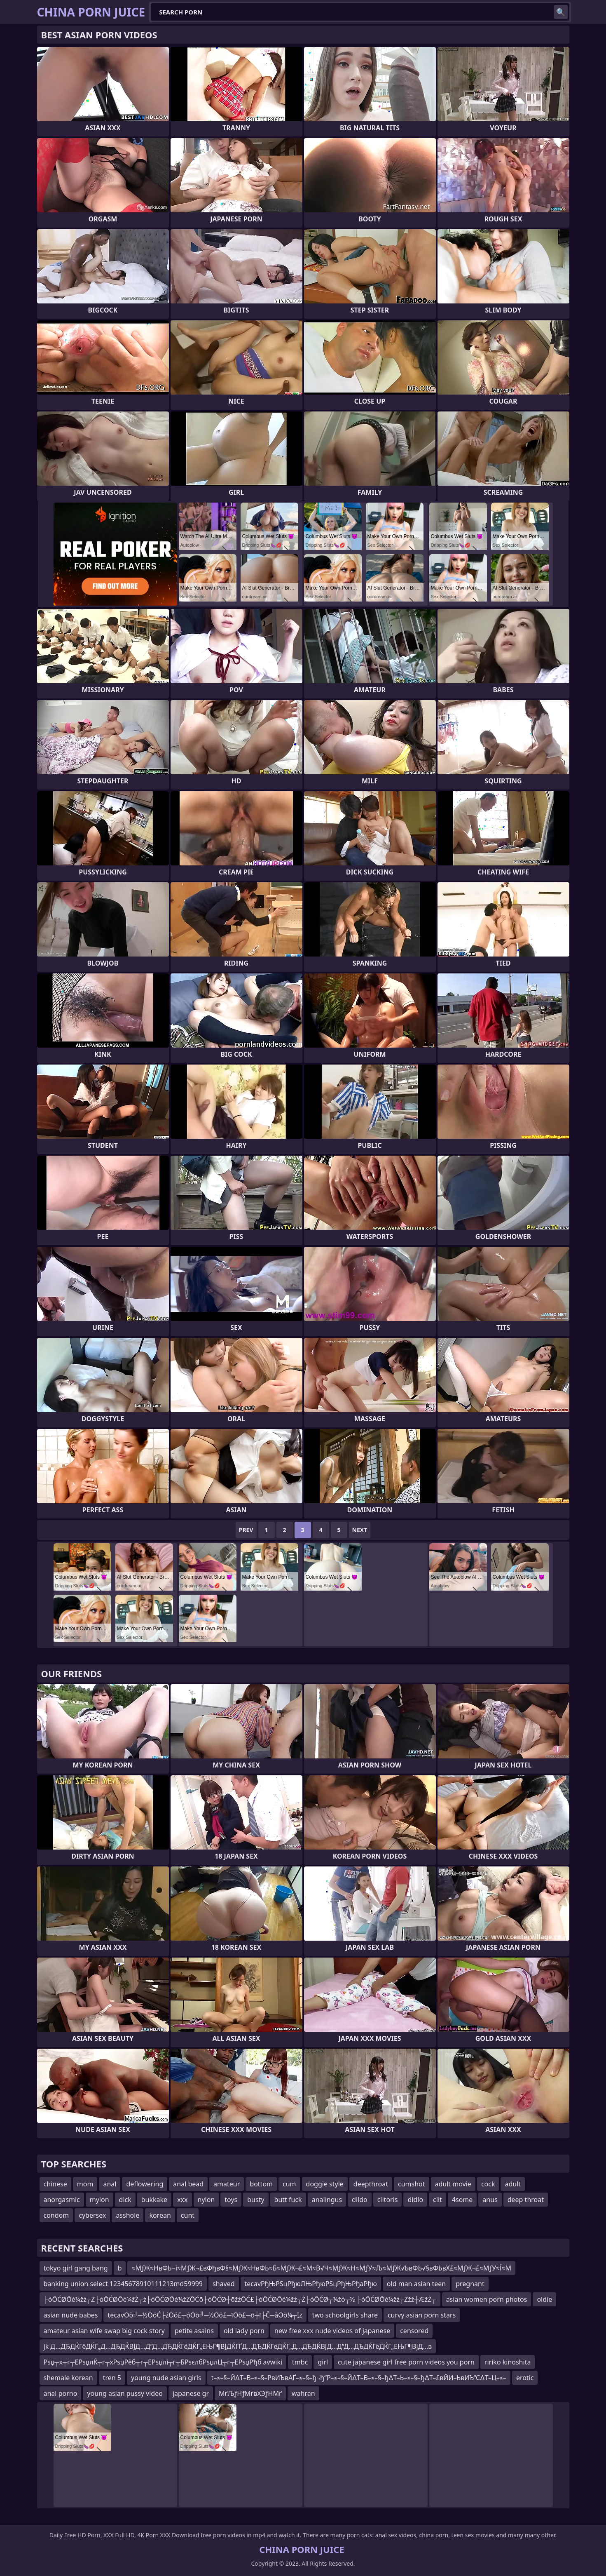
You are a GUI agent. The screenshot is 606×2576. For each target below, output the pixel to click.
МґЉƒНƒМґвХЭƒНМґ (250, 2393)
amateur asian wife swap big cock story (104, 2330)
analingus (327, 2199)
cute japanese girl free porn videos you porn (406, 2362)
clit (437, 2199)
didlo (415, 2199)
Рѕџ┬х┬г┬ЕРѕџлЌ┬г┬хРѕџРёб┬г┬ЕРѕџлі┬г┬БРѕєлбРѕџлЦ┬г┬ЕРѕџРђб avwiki (163, 2362)
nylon (206, 2199)
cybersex (92, 2215)
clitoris (387, 2199)
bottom (261, 2183)
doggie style (325, 2183)
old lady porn (244, 2330)
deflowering (144, 2183)
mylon (99, 2199)
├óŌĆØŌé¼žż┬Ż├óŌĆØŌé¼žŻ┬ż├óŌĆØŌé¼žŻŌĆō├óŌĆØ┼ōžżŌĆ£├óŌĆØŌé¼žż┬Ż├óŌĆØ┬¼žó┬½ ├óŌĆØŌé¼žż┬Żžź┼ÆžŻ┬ (240, 2299)
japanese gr (191, 2393)
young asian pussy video (125, 2393)
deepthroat (370, 2183)
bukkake (154, 2199)
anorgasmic (62, 2199)
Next (359, 1530)
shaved (224, 2283)
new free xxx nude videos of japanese (332, 2330)
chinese (55, 2183)
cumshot (411, 2183)
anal (109, 2183)
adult (513, 2183)
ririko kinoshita (507, 2362)
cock (488, 2183)
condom (56, 2215)
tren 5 (112, 2377)
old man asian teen (416, 2283)
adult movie (453, 2183)
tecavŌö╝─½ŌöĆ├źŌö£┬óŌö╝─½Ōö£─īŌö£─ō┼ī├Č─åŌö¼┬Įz (205, 2315)
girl (323, 2362)
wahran (303, 2393)
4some (462, 2199)
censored (414, 2330)
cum (289, 2183)
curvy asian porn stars (422, 2315)
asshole (127, 2215)
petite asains (194, 2330)
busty (255, 2199)
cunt (187, 2215)
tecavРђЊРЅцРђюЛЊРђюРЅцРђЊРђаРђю (311, 2283)
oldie (544, 2299)
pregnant (470, 2283)
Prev (246, 1530)
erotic (525, 2377)
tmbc (300, 2362)
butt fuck (288, 2199)
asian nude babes (71, 2315)
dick (125, 2199)
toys (231, 2199)
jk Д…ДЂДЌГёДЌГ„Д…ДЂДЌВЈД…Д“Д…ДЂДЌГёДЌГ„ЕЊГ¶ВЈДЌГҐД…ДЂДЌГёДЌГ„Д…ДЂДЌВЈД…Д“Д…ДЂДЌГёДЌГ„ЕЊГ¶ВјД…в (238, 2346)
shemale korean (68, 2377)
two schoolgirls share (345, 2315)
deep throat (526, 2199)
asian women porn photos (486, 2299)
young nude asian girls (166, 2377)
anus (489, 2199)
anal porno (60, 2393)
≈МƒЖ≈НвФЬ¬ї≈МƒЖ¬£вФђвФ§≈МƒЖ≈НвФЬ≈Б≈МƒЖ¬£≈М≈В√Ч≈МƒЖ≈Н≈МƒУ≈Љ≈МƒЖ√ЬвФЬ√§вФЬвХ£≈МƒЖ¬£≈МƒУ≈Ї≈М (321, 2268)
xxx (182, 2199)
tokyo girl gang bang (76, 2268)
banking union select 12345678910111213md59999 (123, 2283)
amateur (226, 2183)
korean (160, 2215)
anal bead (188, 2183)
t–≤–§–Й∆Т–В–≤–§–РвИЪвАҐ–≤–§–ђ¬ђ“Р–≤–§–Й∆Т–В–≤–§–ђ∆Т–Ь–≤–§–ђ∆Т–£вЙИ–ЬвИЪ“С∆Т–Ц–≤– (358, 2377)
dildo (359, 2199)
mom (85, 2183)
